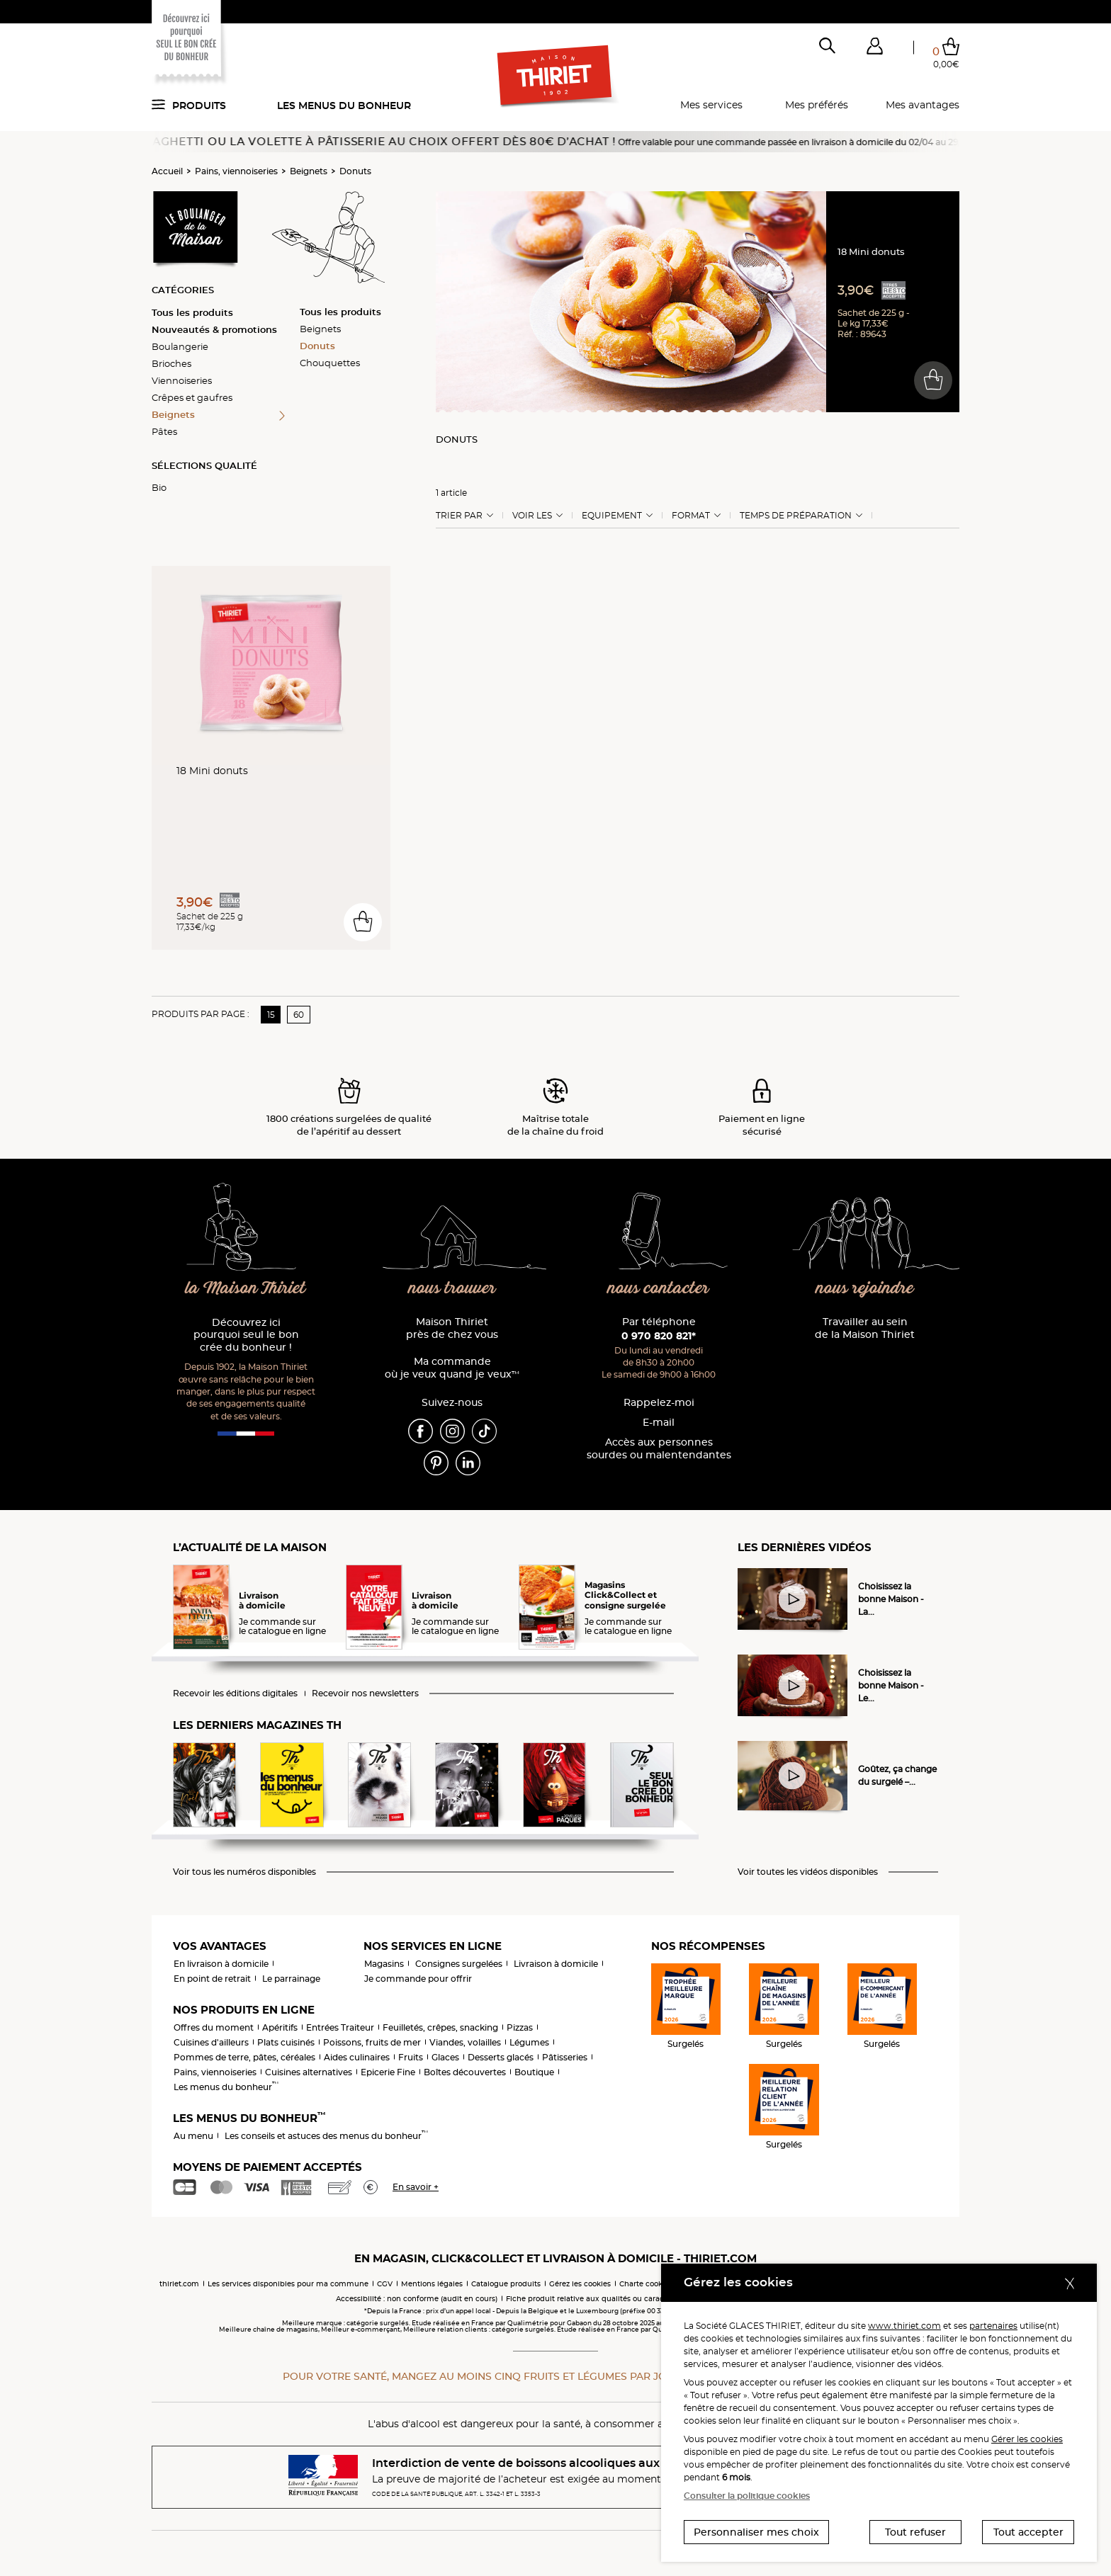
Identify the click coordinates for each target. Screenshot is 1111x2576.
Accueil (167, 171)
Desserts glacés (501, 2057)
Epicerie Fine (388, 2072)
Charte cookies (645, 2283)
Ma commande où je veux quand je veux (452, 1368)
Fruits (410, 2057)
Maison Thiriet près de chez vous (452, 1328)
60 (298, 1014)
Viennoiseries (182, 380)
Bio (159, 487)
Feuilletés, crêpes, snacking (440, 2027)
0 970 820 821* (658, 1335)
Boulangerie (180, 346)
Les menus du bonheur (344, 105)
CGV (385, 2283)
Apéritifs (280, 2027)
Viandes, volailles (465, 2042)
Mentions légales (432, 2283)
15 (271, 1014)
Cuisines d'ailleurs (211, 2042)
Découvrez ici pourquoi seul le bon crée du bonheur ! (246, 1335)
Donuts (355, 171)
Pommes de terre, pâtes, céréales (244, 2057)
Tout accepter (1028, 2532)
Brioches (171, 363)
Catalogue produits (506, 2283)
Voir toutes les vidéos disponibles (808, 1872)
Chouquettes (330, 362)
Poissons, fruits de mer (372, 2042)
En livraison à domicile (221, 1963)
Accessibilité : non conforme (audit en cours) (416, 2298)
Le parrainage (291, 1978)
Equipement (612, 516)
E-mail (659, 1423)
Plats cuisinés (286, 2042)
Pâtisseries (564, 2057)
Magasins (384, 1963)
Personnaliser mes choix (756, 2532)
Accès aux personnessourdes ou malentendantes (659, 1448)
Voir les (532, 516)
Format (691, 516)
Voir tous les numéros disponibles (244, 1872)
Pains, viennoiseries (236, 171)
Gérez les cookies (580, 2283)
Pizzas (520, 2027)
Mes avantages (922, 104)
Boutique (534, 2072)
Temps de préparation (796, 516)
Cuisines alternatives (308, 2072)
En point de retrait (212, 1978)
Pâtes (164, 431)
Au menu (193, 2135)
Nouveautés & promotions (214, 329)
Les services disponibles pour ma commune (288, 2283)
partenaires (993, 2325)
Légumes (529, 2042)
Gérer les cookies (1027, 2439)
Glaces (445, 2057)
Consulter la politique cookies (747, 2495)
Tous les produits (192, 312)
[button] (874, 49)
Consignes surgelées (458, 1963)
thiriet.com (179, 2283)
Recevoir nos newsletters (365, 1693)
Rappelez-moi (659, 1403)
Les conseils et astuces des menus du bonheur (326, 2135)
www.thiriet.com (904, 2325)
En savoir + (416, 2186)
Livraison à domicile (556, 1963)
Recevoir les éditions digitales (235, 1693)
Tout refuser (915, 2532)
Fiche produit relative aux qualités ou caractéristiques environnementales (640, 2298)
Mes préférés (816, 104)
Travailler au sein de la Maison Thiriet (865, 1328)
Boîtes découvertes (465, 2072)
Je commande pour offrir (418, 1978)
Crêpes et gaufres (192, 397)
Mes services (711, 104)
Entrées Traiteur (340, 2027)
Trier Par (459, 516)
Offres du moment (214, 2027)
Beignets (308, 171)
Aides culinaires (357, 2057)
